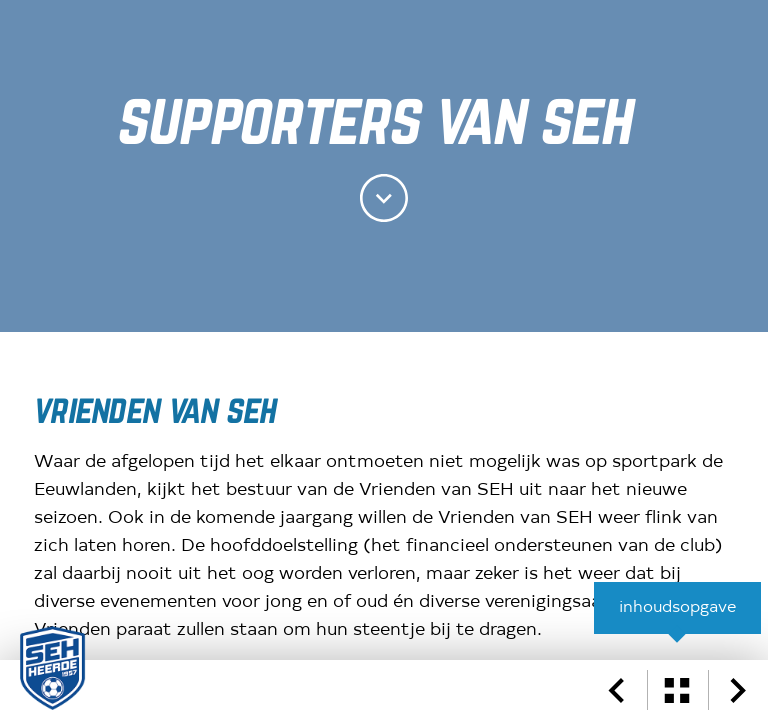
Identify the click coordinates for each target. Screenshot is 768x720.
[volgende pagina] (738, 690)
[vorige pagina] (616, 690)
